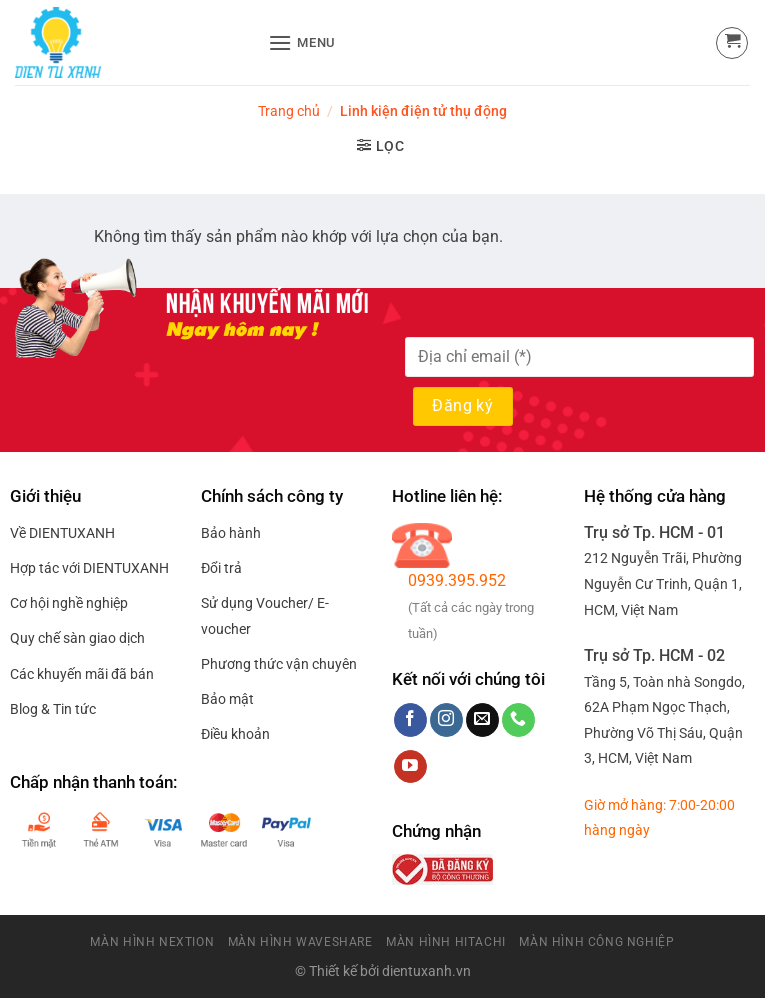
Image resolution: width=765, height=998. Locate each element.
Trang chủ (289, 111)
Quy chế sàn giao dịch (77, 638)
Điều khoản (235, 734)
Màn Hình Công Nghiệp (596, 942)
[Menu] (302, 42)
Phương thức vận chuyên (279, 664)
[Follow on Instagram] (446, 720)
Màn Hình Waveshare (300, 942)
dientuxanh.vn (426, 971)
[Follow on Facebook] (410, 720)
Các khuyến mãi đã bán (82, 674)
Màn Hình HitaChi (446, 942)
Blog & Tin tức (53, 709)
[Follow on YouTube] (410, 767)
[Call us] (518, 720)
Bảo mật (227, 699)
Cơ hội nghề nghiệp (69, 603)
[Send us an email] (482, 720)
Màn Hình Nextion (152, 942)
